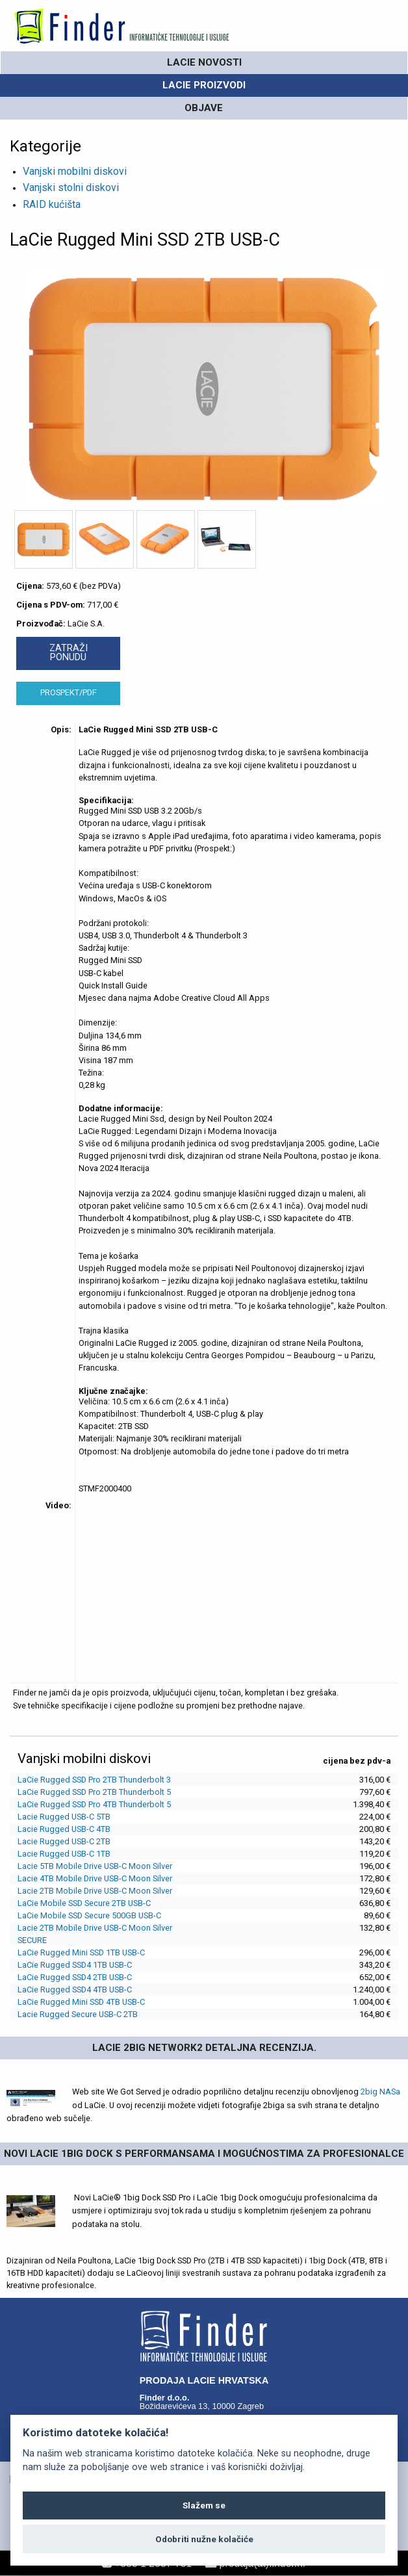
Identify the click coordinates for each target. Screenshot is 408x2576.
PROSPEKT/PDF (68, 692)
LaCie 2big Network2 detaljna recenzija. (204, 2048)
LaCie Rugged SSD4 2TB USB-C (75, 1977)
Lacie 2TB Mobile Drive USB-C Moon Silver (95, 1891)
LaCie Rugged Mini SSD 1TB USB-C (81, 1952)
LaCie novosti (204, 62)
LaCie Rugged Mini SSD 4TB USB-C (81, 2002)
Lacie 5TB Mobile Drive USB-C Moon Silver (95, 1866)
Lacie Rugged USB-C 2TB (64, 1841)
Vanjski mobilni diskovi (75, 171)
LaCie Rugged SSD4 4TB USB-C (75, 1989)
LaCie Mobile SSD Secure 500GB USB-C (89, 1915)
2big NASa (380, 2091)
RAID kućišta (52, 204)
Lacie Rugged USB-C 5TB (64, 1817)
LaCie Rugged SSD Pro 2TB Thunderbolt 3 (94, 1779)
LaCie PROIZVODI (204, 85)
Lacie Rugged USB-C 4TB (64, 1829)
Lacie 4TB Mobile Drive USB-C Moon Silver (95, 1878)
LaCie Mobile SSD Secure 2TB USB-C (84, 1903)
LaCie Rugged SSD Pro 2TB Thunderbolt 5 (94, 1792)
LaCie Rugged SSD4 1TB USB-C (75, 1965)
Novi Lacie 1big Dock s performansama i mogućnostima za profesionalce (204, 2153)
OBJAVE (204, 108)
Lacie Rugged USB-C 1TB (64, 1854)
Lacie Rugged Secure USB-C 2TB (78, 2014)
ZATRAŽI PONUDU (68, 653)
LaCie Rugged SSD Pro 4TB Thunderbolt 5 (94, 1804)
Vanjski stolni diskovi (71, 187)
